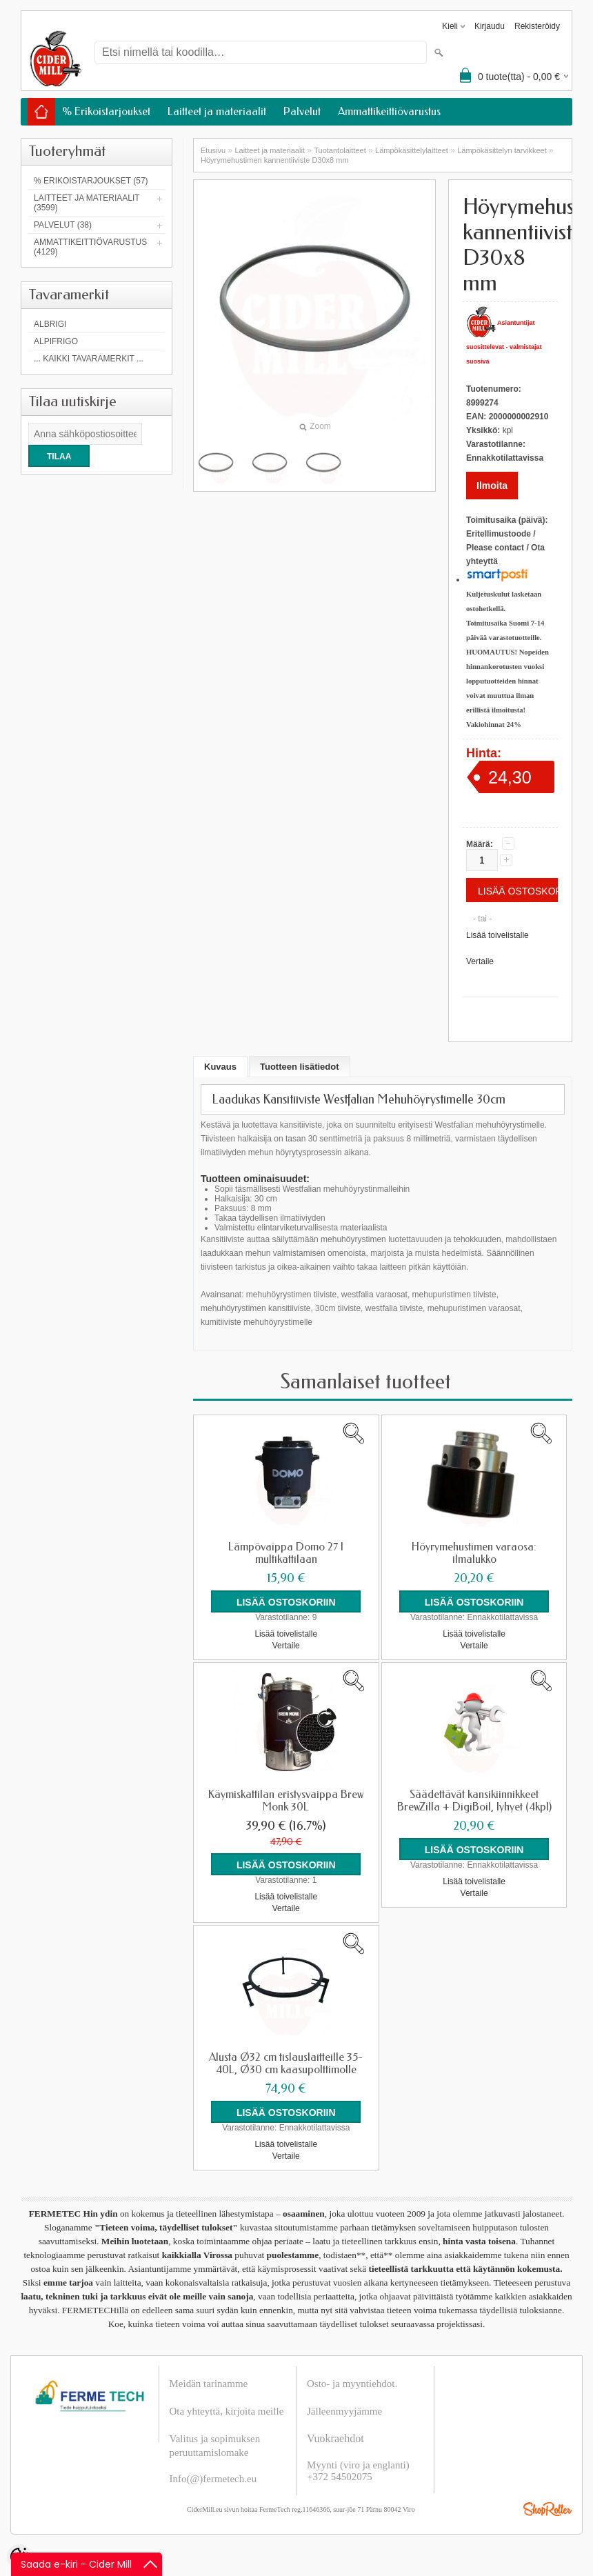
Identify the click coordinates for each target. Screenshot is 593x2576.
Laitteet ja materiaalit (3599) (86, 202)
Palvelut (302, 111)
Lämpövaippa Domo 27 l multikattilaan (285, 1553)
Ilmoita (491, 485)
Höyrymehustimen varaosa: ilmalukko (474, 1553)
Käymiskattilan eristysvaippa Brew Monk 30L (285, 1800)
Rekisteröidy (537, 26)
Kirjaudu (489, 26)
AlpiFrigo (56, 341)
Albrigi (50, 324)
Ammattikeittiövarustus (389, 111)
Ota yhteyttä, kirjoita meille (227, 2411)
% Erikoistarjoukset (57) (91, 181)
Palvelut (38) (63, 225)
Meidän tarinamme (209, 2383)
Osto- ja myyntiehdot (351, 2383)
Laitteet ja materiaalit (217, 111)
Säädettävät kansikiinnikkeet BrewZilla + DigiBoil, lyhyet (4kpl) (474, 1800)
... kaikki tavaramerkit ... (88, 358)
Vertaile (480, 961)
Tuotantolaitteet (339, 150)
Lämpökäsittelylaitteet (411, 150)
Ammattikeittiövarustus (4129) (90, 247)
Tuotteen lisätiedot (299, 1066)
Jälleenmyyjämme (344, 2411)
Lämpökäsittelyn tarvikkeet (502, 150)
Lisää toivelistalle (497, 935)
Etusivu (213, 150)
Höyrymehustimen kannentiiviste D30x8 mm (275, 160)
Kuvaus (220, 1066)
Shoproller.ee (547, 2509)
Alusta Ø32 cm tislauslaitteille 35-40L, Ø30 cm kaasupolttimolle (286, 2063)
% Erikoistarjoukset (106, 111)
